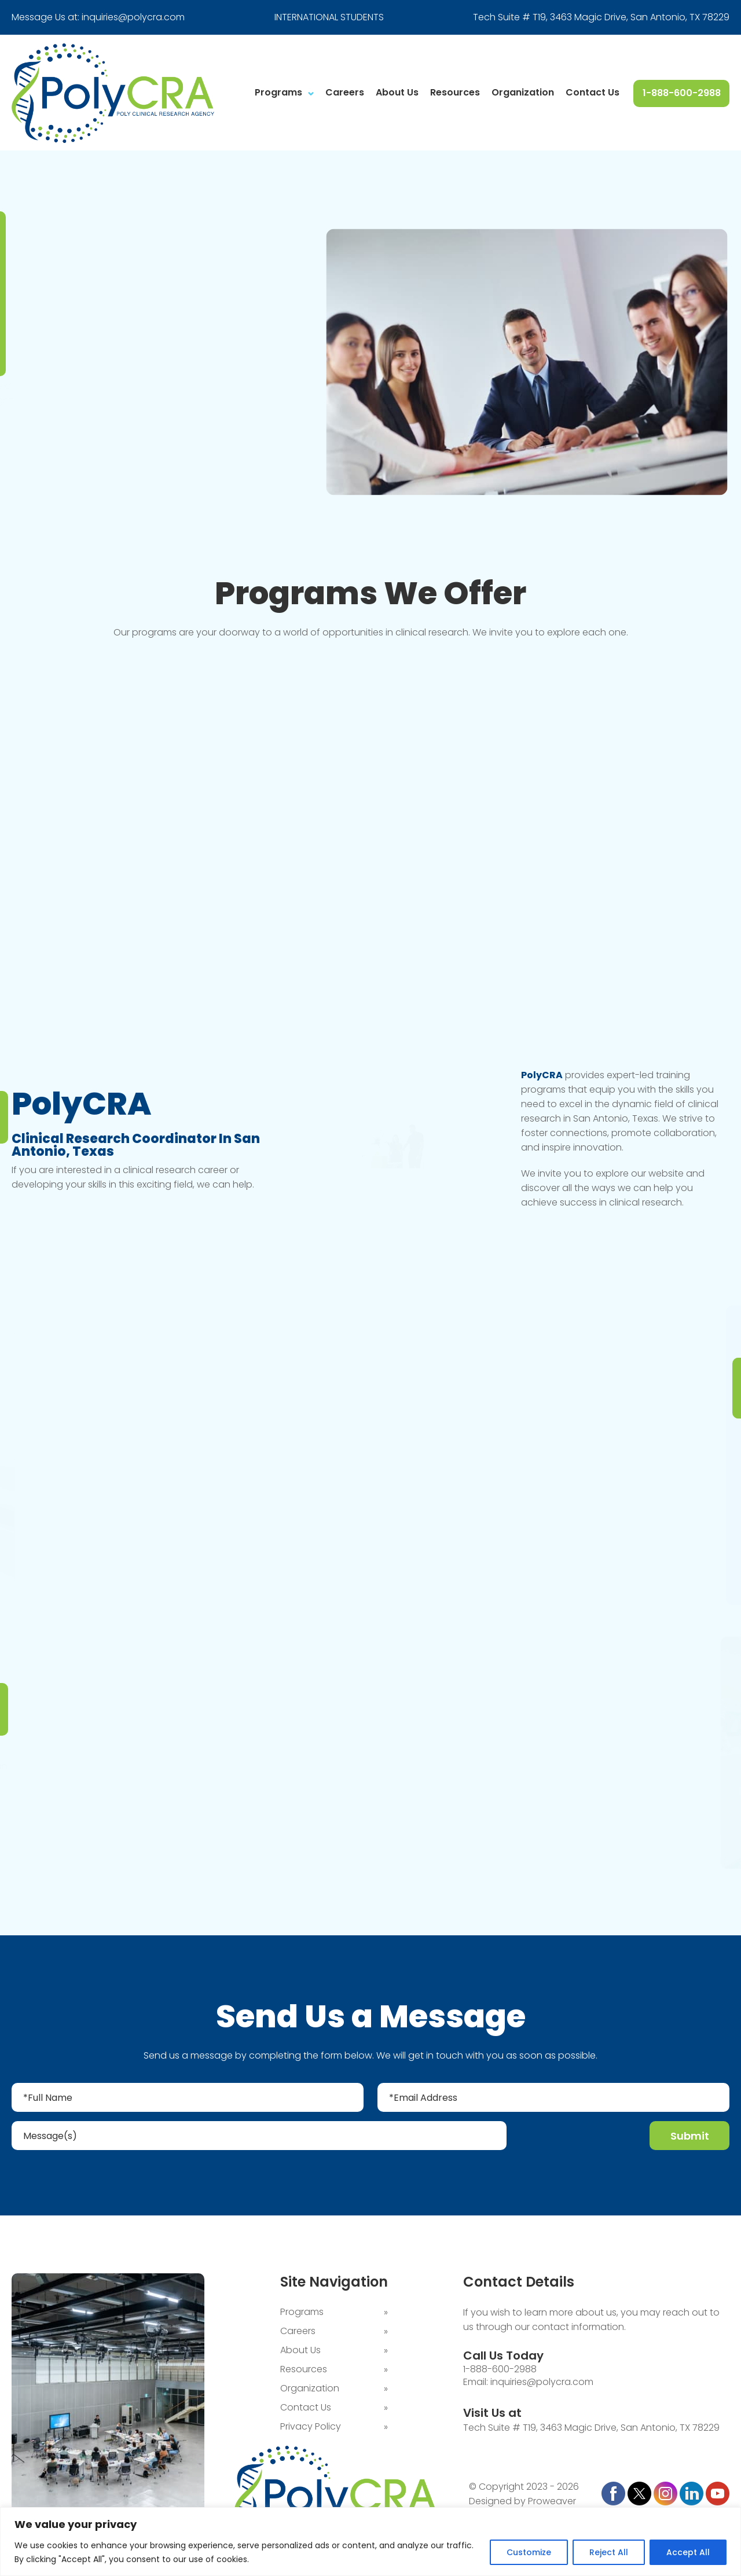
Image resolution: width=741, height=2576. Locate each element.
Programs (278, 92)
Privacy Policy (310, 2427)
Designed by (497, 2502)
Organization (522, 92)
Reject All (608, 2552)
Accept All (688, 2552)
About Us (397, 92)
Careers (344, 92)
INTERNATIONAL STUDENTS (329, 17)
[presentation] (578, 2138)
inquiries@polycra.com (133, 17)
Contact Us (592, 92)
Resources (455, 92)
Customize (529, 2552)
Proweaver (552, 2502)
